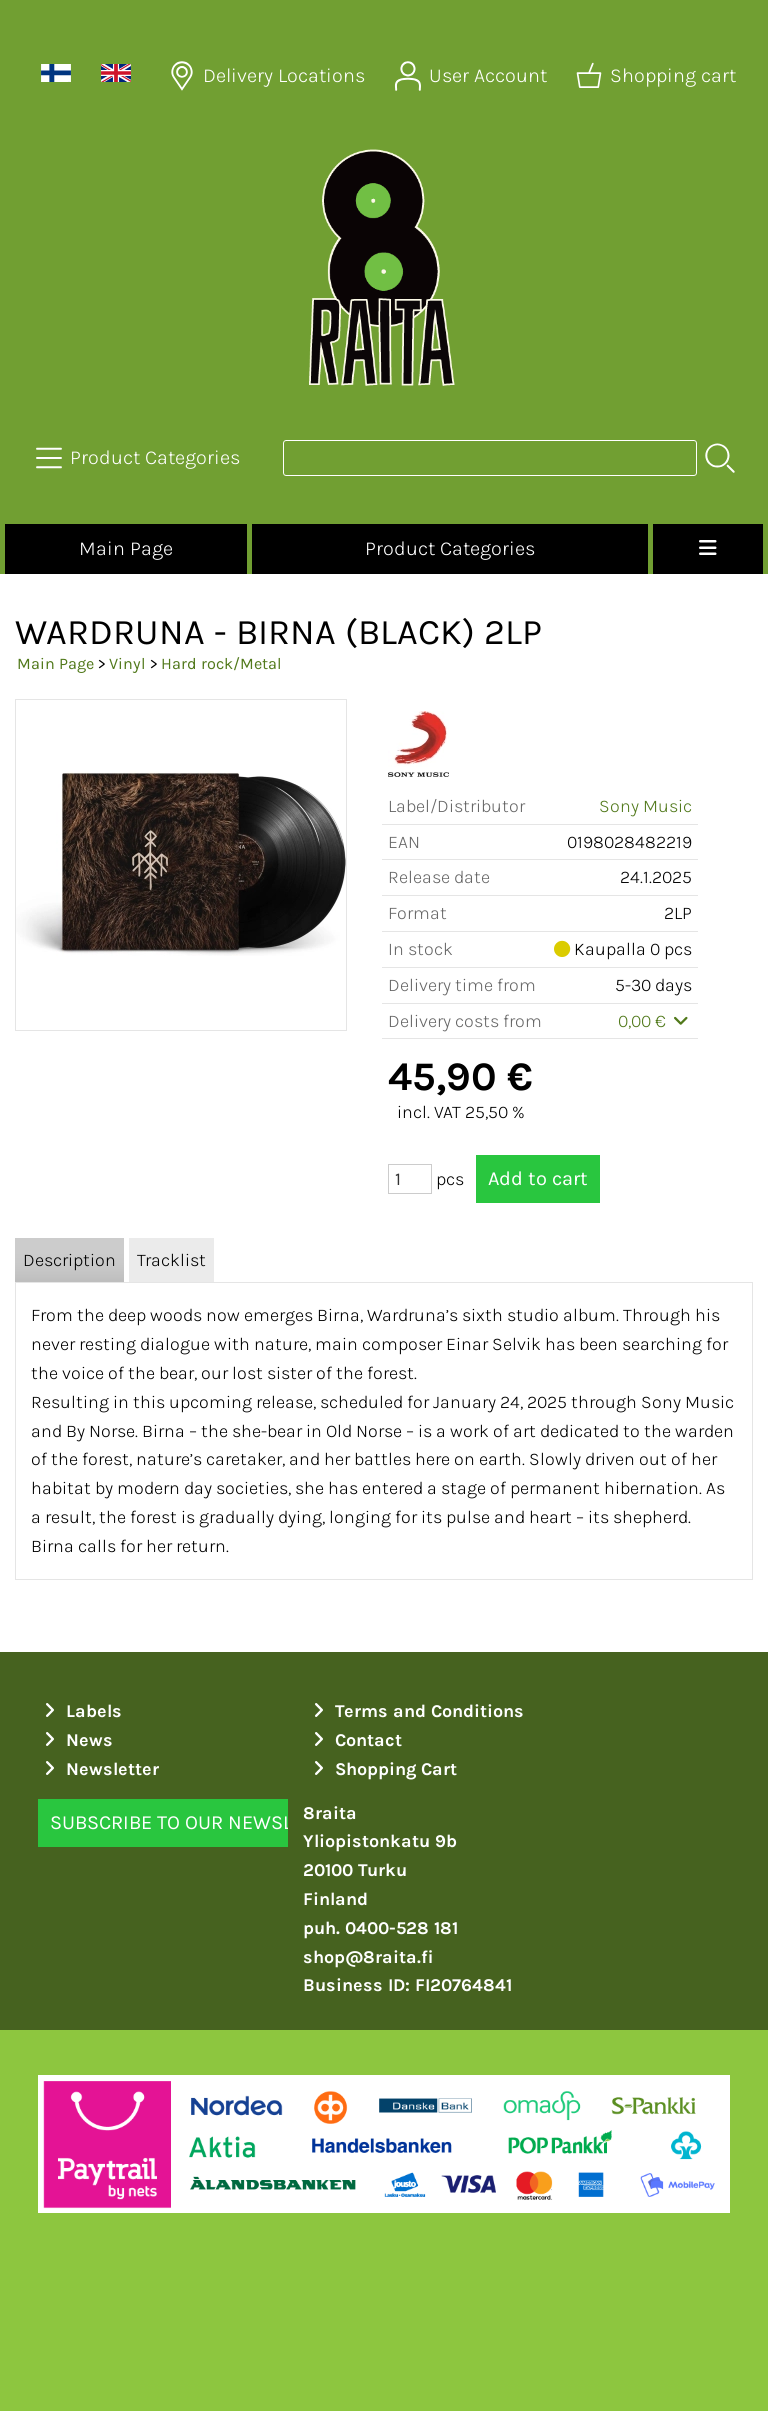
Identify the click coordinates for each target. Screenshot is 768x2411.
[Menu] (708, 549)
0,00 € (655, 1021)
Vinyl (127, 663)
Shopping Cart (382, 1769)
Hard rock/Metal (221, 663)
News (75, 1740)
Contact (354, 1740)
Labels (80, 1711)
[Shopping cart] (658, 76)
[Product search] (490, 458)
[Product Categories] (140, 458)
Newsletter (98, 1769)
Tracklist (171, 1260)
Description (69, 1260)
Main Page (126, 548)
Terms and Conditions (415, 1711)
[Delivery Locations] (269, 76)
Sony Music (645, 806)
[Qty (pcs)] (410, 1179)
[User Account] (473, 76)
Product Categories (450, 548)
